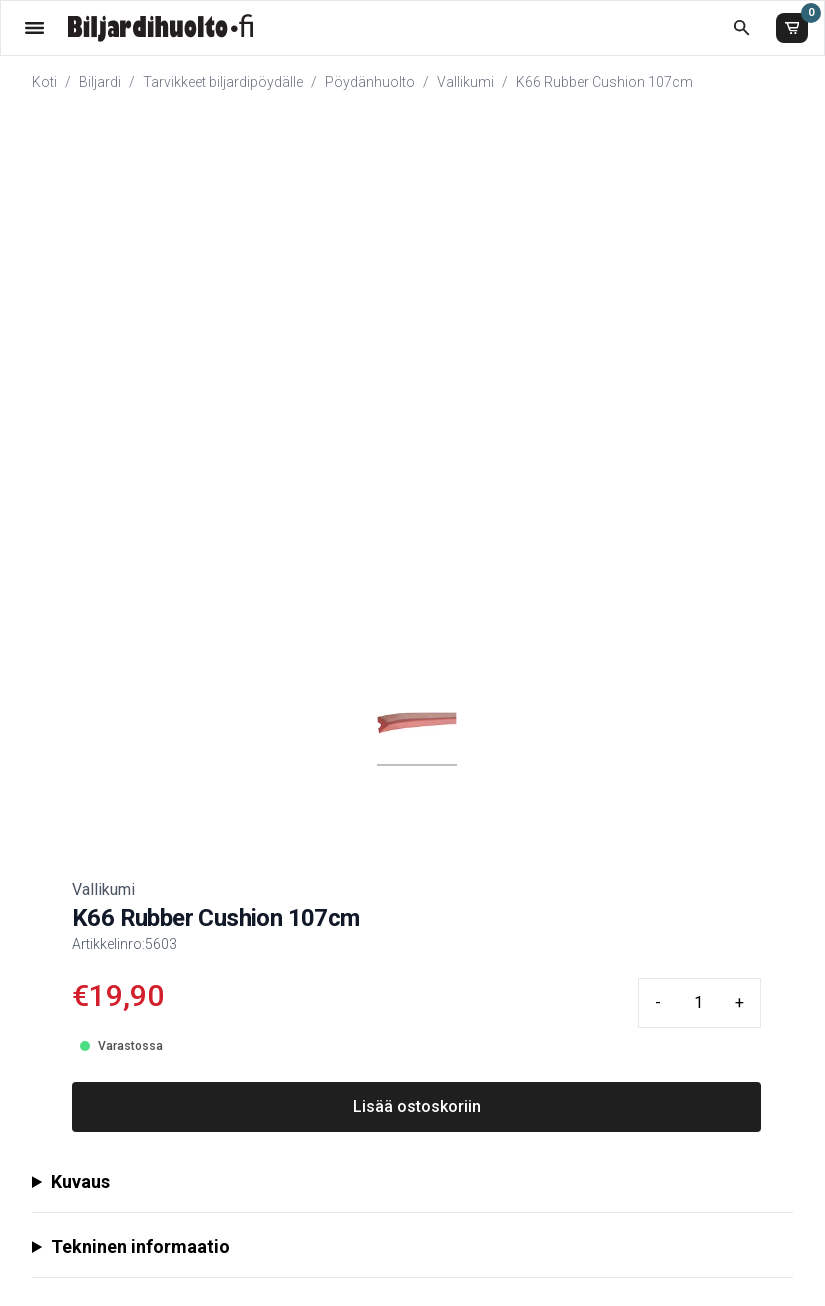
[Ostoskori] (792, 28)
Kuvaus (80, 1181)
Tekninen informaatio (140, 1246)
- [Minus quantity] (658, 1002)
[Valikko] (34, 27)
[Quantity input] (698, 1003)
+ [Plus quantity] (739, 1002)
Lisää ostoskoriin (417, 1106)
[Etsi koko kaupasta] (741, 27)
